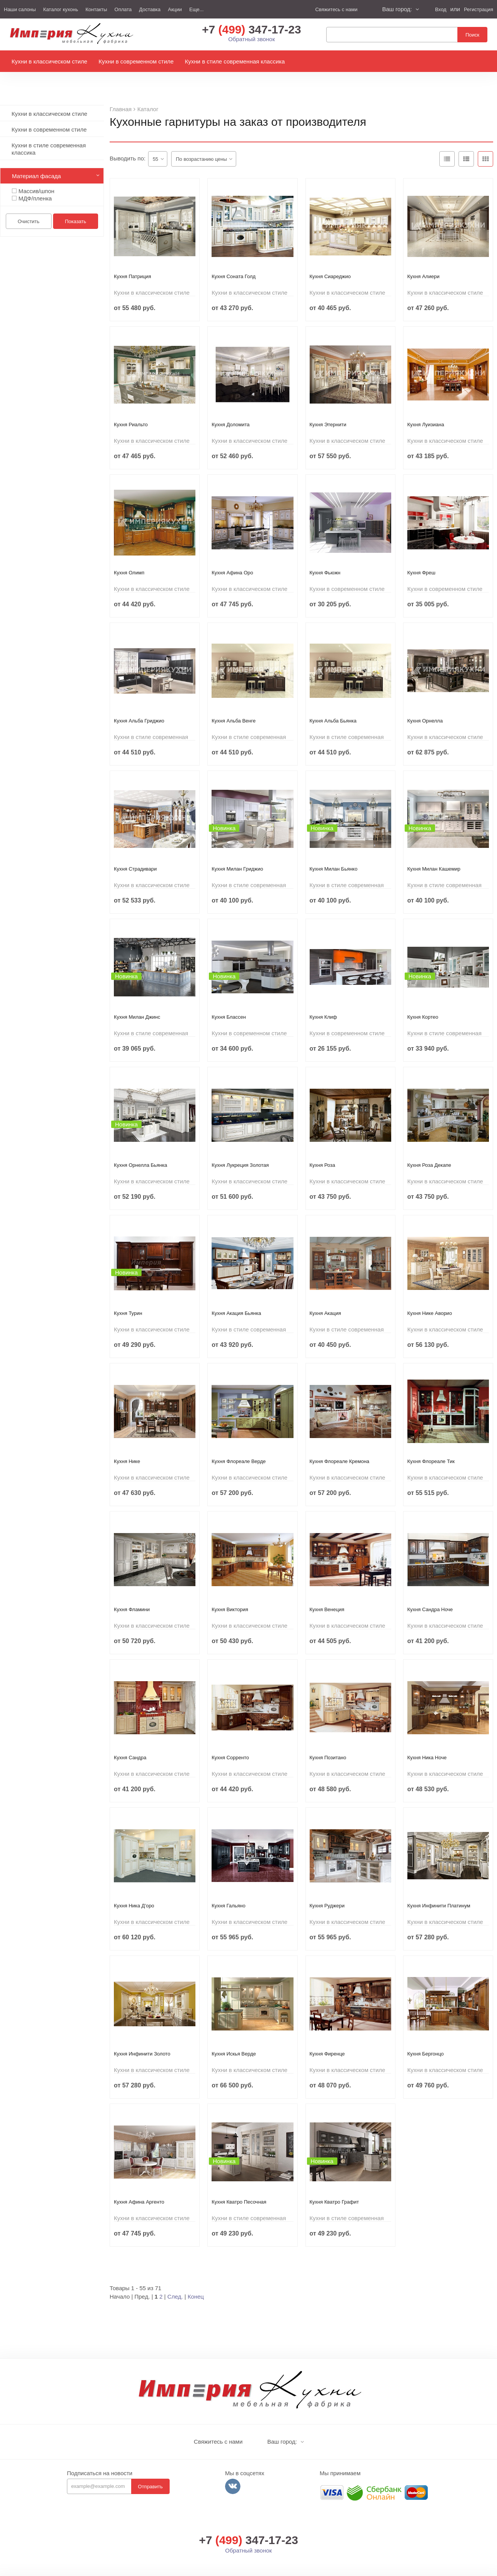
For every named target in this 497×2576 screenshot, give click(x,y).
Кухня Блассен (229, 999)
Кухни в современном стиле (135, 65)
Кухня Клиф (323, 999)
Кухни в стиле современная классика (235, 65)
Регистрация (478, 9)
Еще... (196, 9)
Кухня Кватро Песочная (239, 2184)
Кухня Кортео (422, 999)
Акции (175, 9)
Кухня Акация (325, 1295)
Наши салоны (20, 9)
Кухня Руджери (327, 1888)
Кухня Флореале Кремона (340, 1443)
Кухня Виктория (230, 1592)
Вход (440, 9)
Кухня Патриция (132, 259)
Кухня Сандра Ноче (430, 1592)
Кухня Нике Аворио (429, 1295)
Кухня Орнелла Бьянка (140, 1147)
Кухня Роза (322, 1147)
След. (175, 2279)
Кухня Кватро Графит (334, 2184)
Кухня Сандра (130, 1740)
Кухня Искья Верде (234, 2036)
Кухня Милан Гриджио (237, 851)
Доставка (149, 9)
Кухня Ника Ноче (427, 1740)
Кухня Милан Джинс (137, 999)
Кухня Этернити (328, 407)
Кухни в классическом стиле (49, 65)
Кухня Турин (128, 1295)
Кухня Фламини (132, 1592)
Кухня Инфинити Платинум (438, 1888)
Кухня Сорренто (230, 1740)
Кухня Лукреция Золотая (240, 1147)
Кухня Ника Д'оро (134, 1888)
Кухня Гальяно (228, 1888)
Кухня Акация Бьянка (236, 1295)
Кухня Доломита (231, 407)
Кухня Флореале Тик (431, 1443)
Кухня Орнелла (425, 703)
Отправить (150, 2469)
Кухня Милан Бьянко (334, 851)
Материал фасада (36, 158)
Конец (196, 2279)
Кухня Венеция (327, 1592)
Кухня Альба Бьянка (333, 703)
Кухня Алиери (423, 259)
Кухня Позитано (328, 1740)
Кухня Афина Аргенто (139, 2184)
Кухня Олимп (129, 555)
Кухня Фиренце (327, 2036)
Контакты (96, 9)
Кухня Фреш (421, 555)
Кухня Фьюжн (325, 555)
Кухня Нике (127, 1443)
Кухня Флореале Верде (239, 1443)
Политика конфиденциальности (357, 2567)
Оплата (123, 9)
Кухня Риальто (131, 407)
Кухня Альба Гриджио (139, 703)
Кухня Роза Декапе (429, 1147)
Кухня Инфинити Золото (142, 2036)
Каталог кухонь (60, 9)
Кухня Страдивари (135, 851)
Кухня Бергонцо (425, 2036)
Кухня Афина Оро (232, 555)
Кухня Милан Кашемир (433, 851)
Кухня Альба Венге (233, 703)
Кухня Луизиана (425, 407)
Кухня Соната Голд (233, 259)
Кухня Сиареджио (330, 259)
